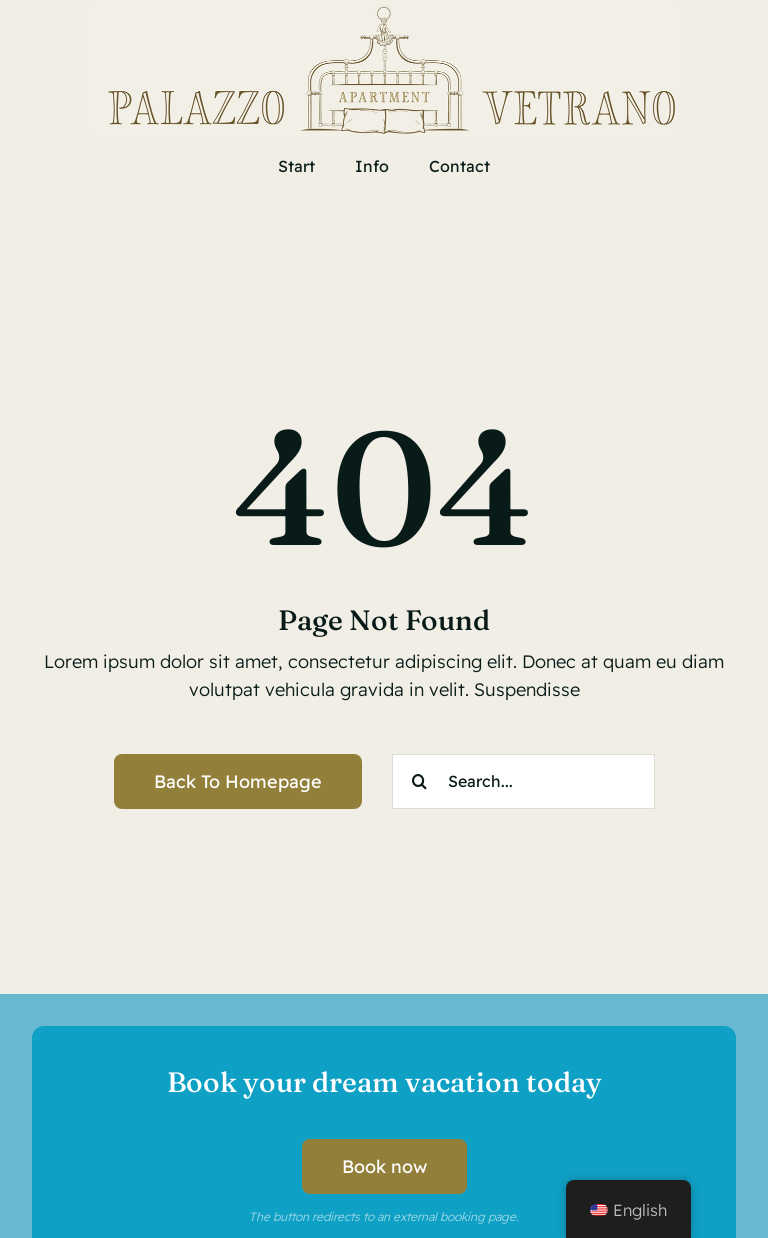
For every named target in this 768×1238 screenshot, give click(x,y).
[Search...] (523, 781)
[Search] (419, 781)
